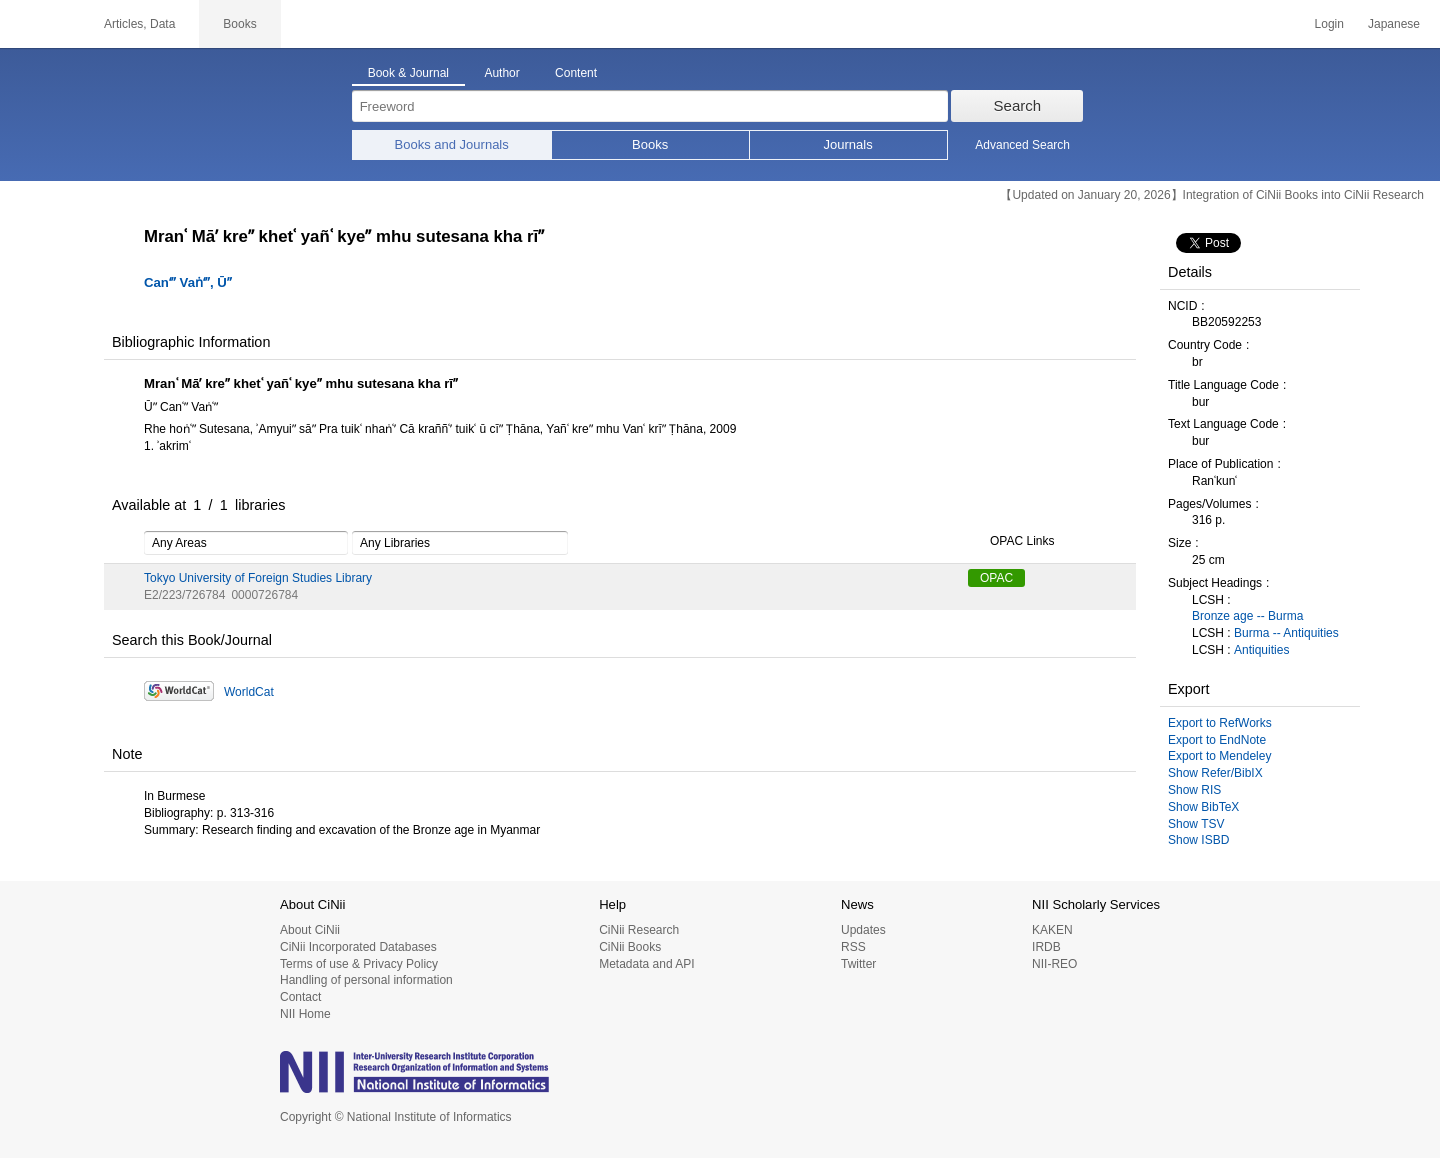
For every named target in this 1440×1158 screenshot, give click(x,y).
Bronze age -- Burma (1247, 616)
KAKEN (1052, 930)
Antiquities (1261, 650)
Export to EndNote (1217, 740)
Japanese (1394, 24)
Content (576, 73)
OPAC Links (1011, 542)
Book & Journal (408, 73)
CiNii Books (630, 947)
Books (650, 144)
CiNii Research (639, 930)
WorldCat (249, 692)
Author (501, 73)
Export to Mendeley (1219, 756)
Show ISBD (1198, 840)
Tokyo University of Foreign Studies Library (258, 578)
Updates (863, 930)
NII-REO (1054, 964)
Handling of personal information (366, 980)
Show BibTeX (1203, 807)
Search (1018, 105)
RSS (853, 947)
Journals (848, 144)
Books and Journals (452, 144)
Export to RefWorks (1220, 723)
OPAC (996, 578)
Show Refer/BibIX (1215, 773)
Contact (300, 997)
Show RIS (1194, 790)
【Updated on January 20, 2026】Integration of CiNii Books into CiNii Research (1212, 195)
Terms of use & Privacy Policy (359, 964)
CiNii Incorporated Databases (358, 947)
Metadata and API (646, 964)
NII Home (305, 1014)
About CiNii (310, 930)
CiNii (40, 24)
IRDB (1046, 947)
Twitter (858, 964)
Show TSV (1196, 824)
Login (1329, 24)
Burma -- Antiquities (1286, 633)
